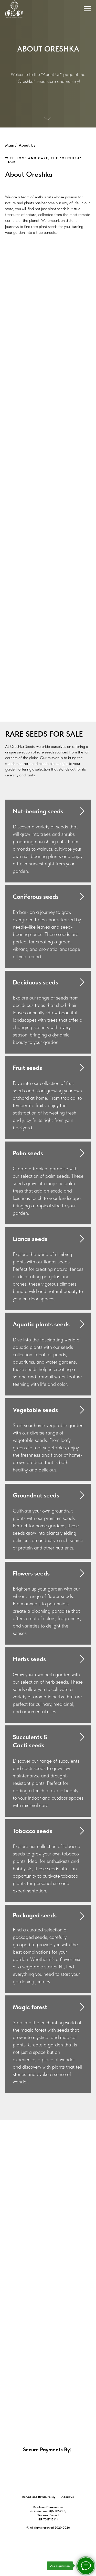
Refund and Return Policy (38, 2496)
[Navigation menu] (87, 8)
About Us (67, 2496)
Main (9, 145)
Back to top (48, 2537)
